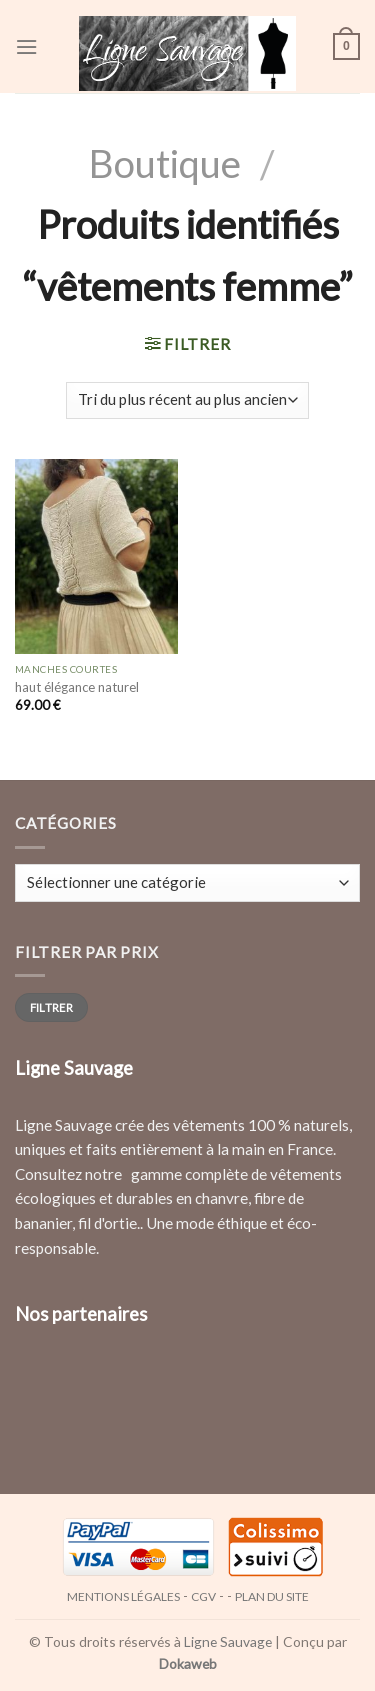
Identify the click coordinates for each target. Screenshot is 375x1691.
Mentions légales (123, 1596)
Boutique (165, 163)
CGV (203, 1596)
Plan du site (272, 1596)
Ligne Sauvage (228, 1641)
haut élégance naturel (77, 687)
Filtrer (51, 1007)
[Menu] (26, 47)
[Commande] (187, 400)
